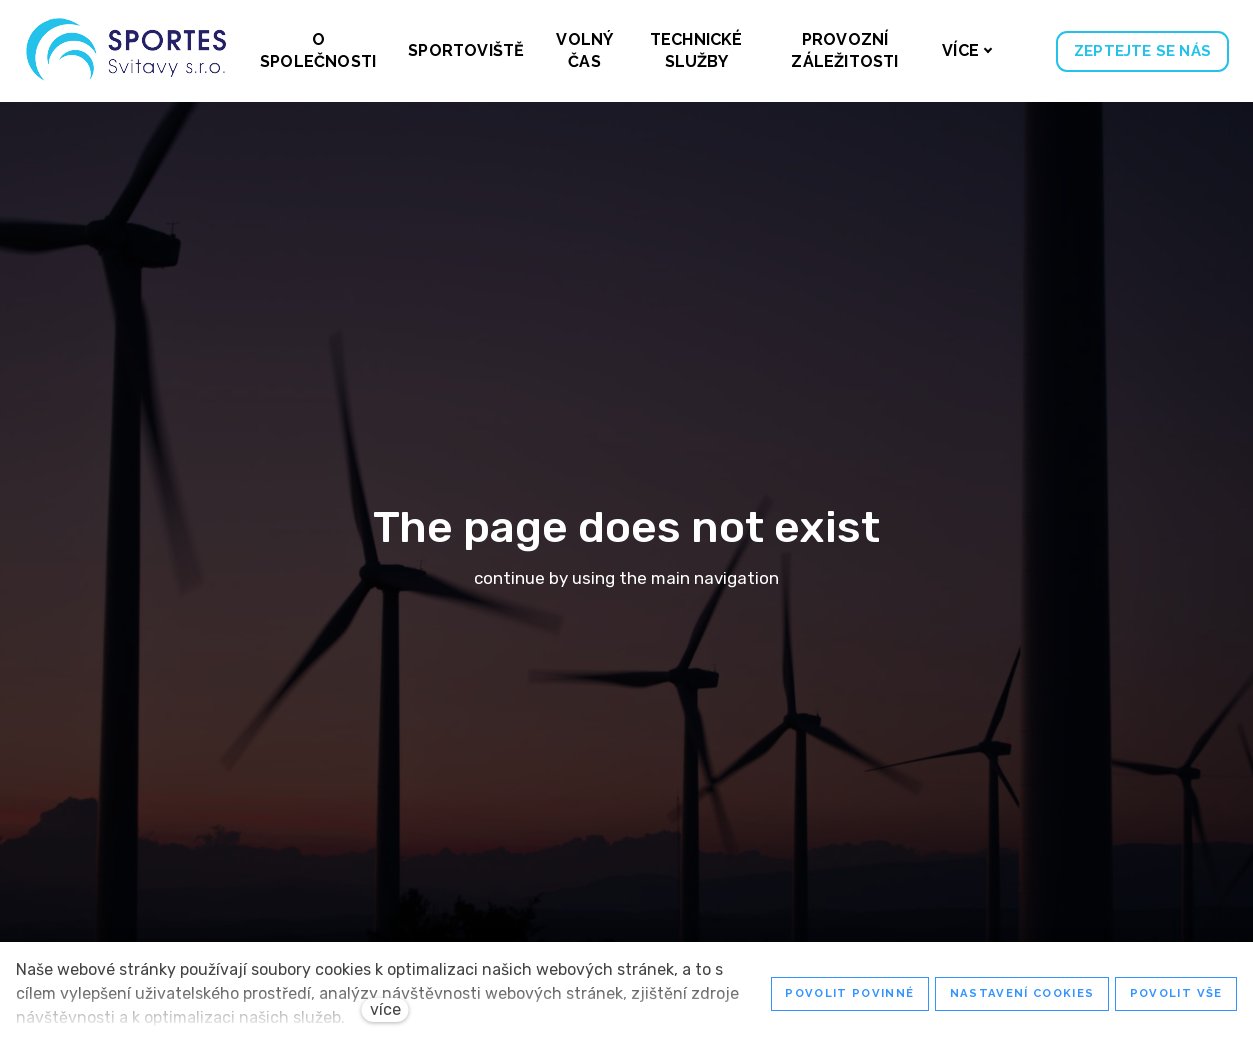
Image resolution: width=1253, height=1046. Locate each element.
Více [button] (967, 50)
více (385, 1009)
